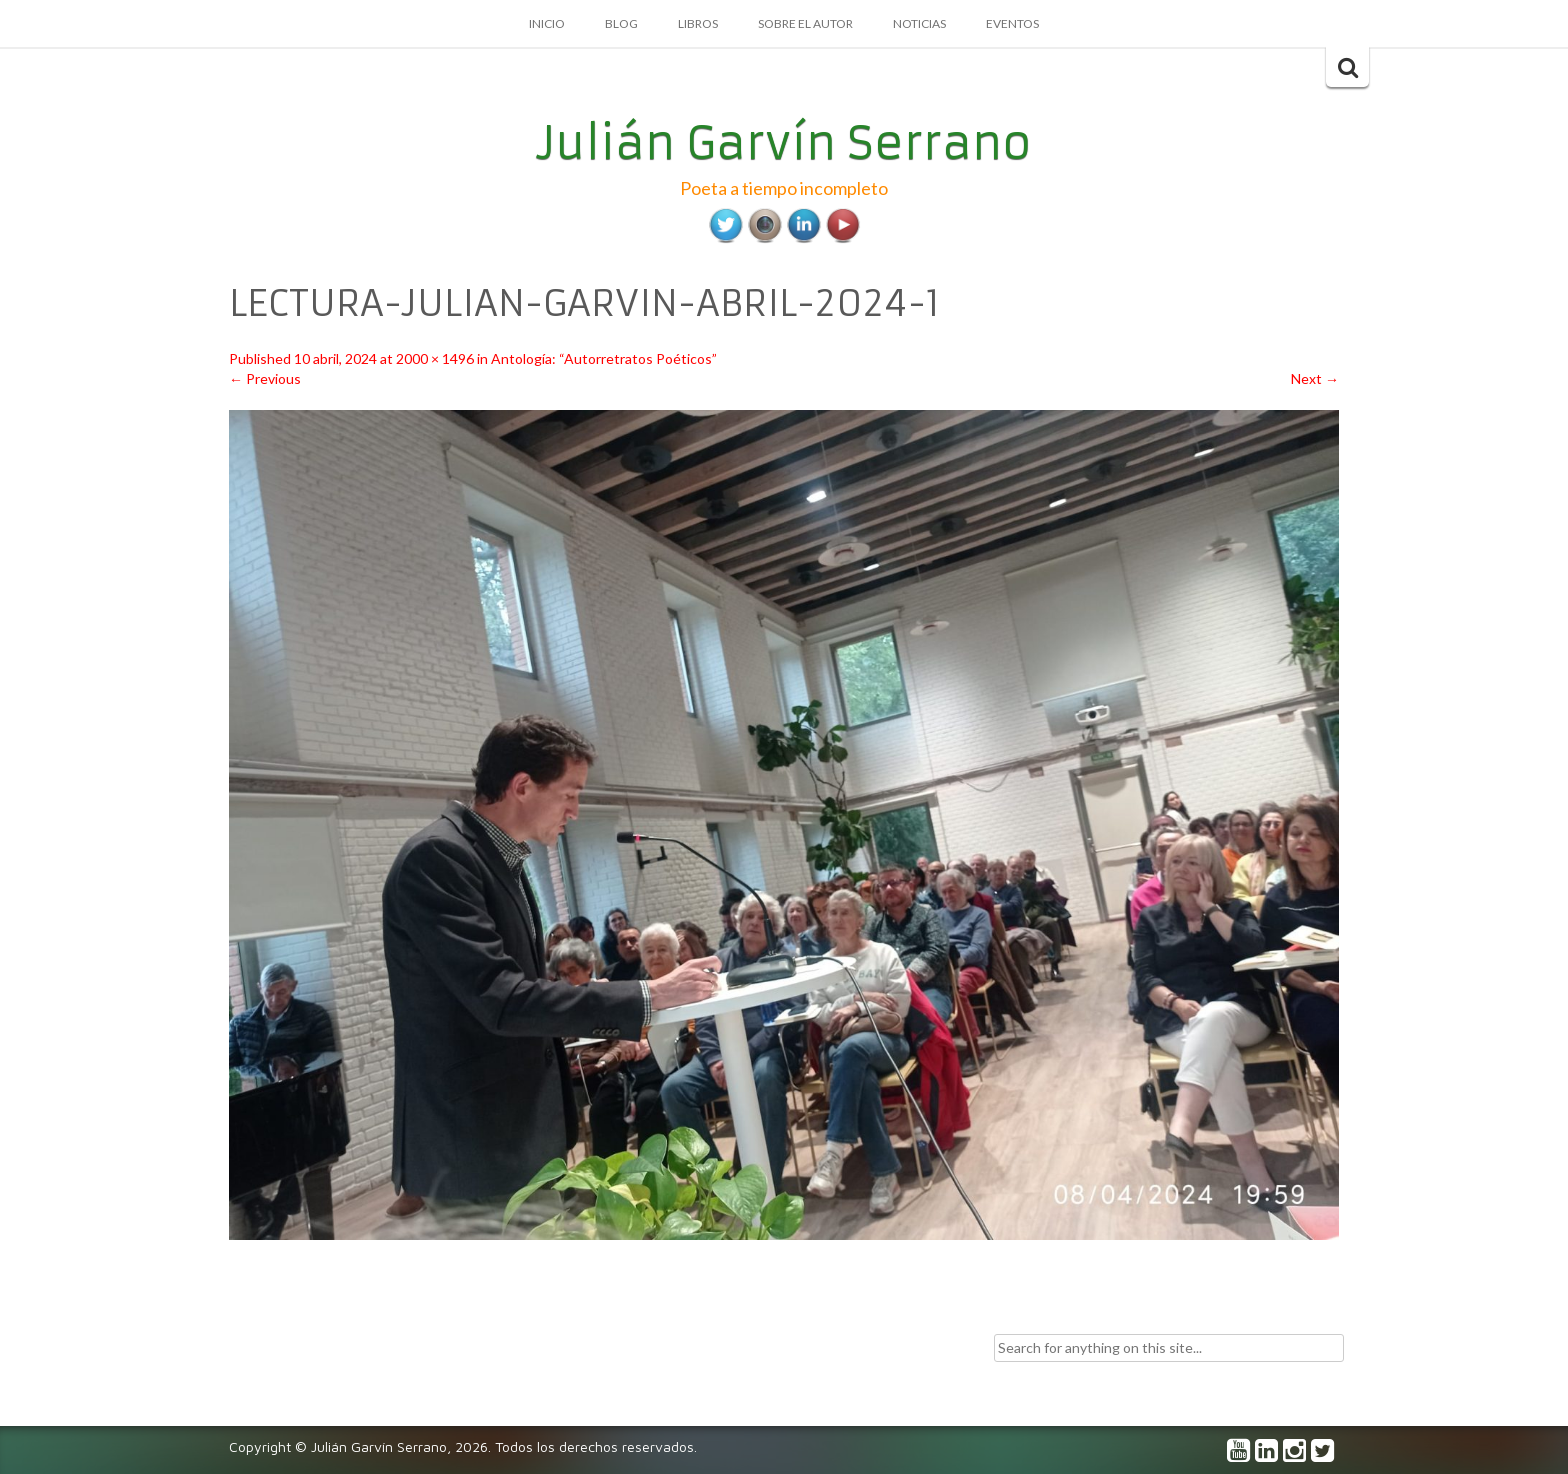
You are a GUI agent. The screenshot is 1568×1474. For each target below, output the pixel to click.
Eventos (1012, 23)
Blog (621, 23)
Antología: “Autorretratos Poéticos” (604, 358)
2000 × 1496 (435, 358)
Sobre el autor (805, 23)
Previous (265, 378)
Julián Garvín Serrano (784, 143)
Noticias (919, 23)
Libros (698, 23)
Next (1315, 378)
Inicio (547, 23)
